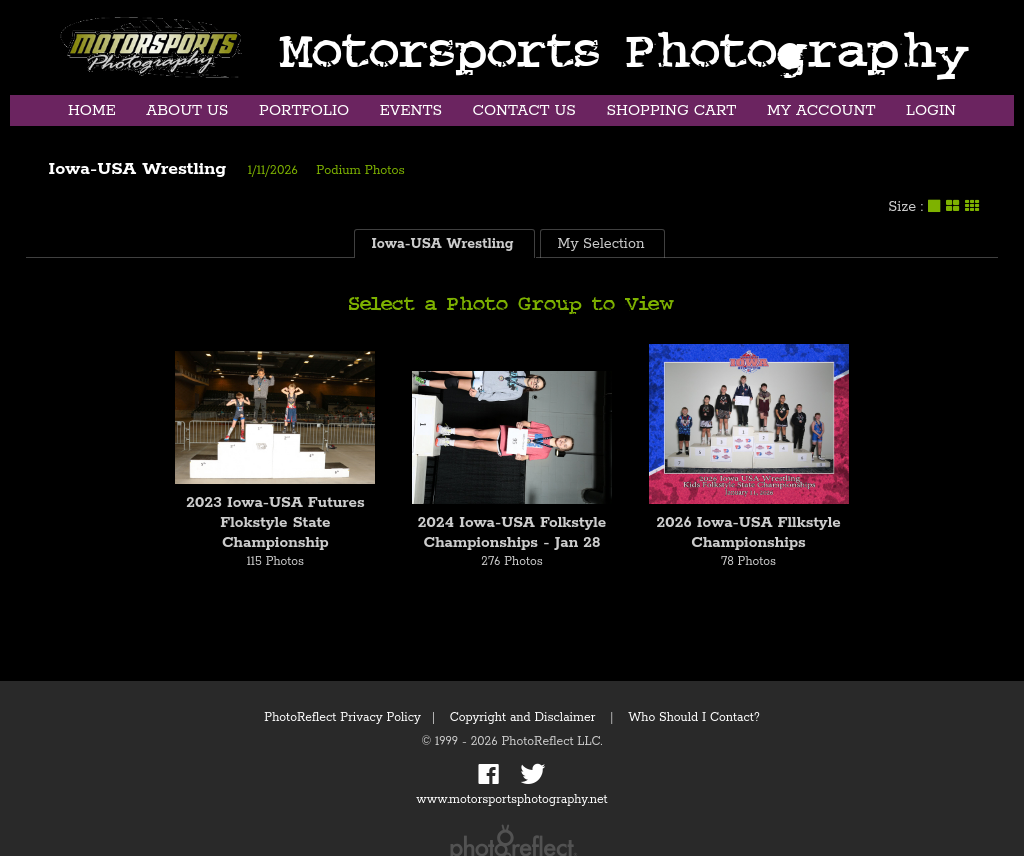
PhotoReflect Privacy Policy (342, 717)
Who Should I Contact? (694, 717)
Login (931, 110)
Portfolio (304, 110)
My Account (821, 110)
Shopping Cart (671, 110)
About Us (187, 110)
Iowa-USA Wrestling (138, 169)
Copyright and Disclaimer (524, 717)
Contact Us (524, 110)
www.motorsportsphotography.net (511, 799)
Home (92, 110)
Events (411, 110)
